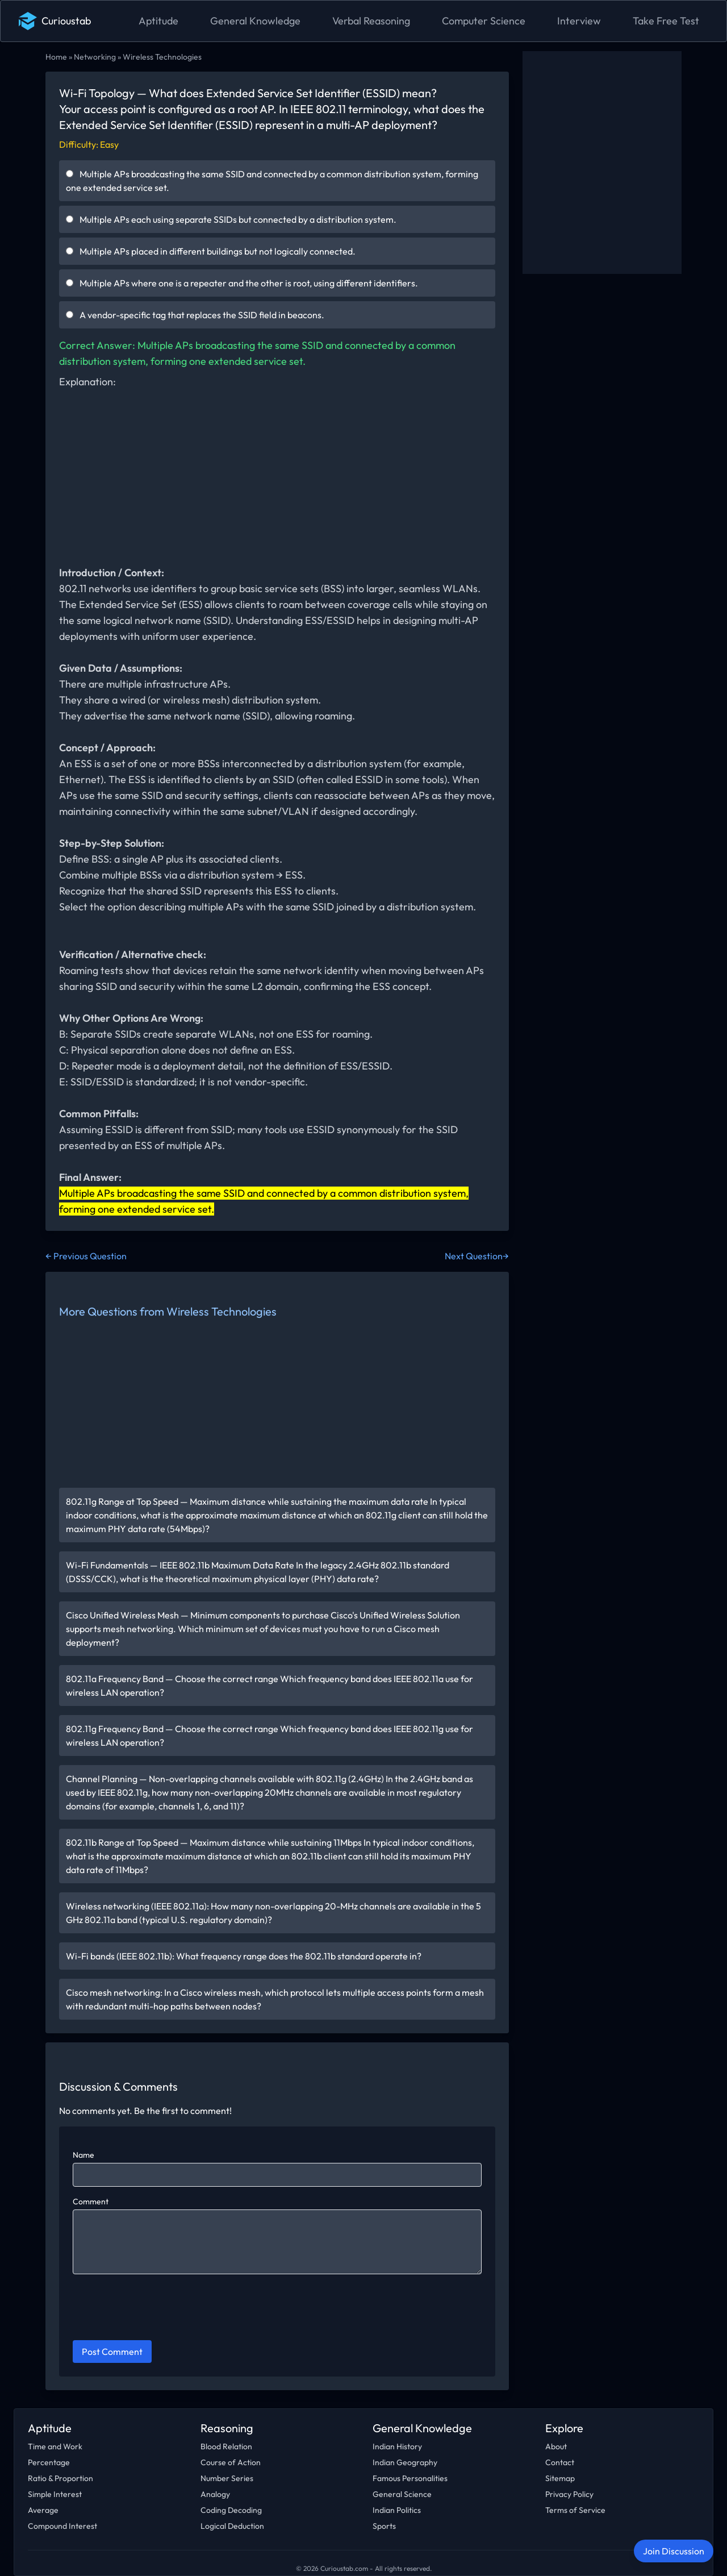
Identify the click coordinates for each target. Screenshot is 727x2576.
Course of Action (230, 2462)
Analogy (215, 2494)
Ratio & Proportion (60, 2478)
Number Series (226, 2478)
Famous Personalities (410, 2478)
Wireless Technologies (162, 57)
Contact (559, 2462)
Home (56, 57)
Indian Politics (397, 2510)
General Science (402, 2494)
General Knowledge (255, 20)
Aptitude (158, 20)
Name (83, 2155)
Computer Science (483, 20)
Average (43, 2510)
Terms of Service (575, 2510)
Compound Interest (62, 2526)
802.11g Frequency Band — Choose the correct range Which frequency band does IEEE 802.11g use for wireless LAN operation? (269, 1735)
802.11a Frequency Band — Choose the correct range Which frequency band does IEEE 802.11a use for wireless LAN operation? (269, 1685)
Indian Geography (405, 2462)
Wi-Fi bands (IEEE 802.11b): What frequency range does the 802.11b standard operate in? (243, 1956)
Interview (579, 20)
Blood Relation (226, 2446)
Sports (384, 2526)
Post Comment (112, 2351)
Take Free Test (666, 20)
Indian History (397, 2446)
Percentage (49, 2462)
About (556, 2446)
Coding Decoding (231, 2510)
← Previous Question (86, 1256)
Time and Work (55, 2446)
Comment (90, 2201)
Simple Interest (55, 2494)
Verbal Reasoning (371, 20)
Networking (95, 57)
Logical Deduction (232, 2526)
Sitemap (560, 2478)
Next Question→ (477, 1256)
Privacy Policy (569, 2494)
